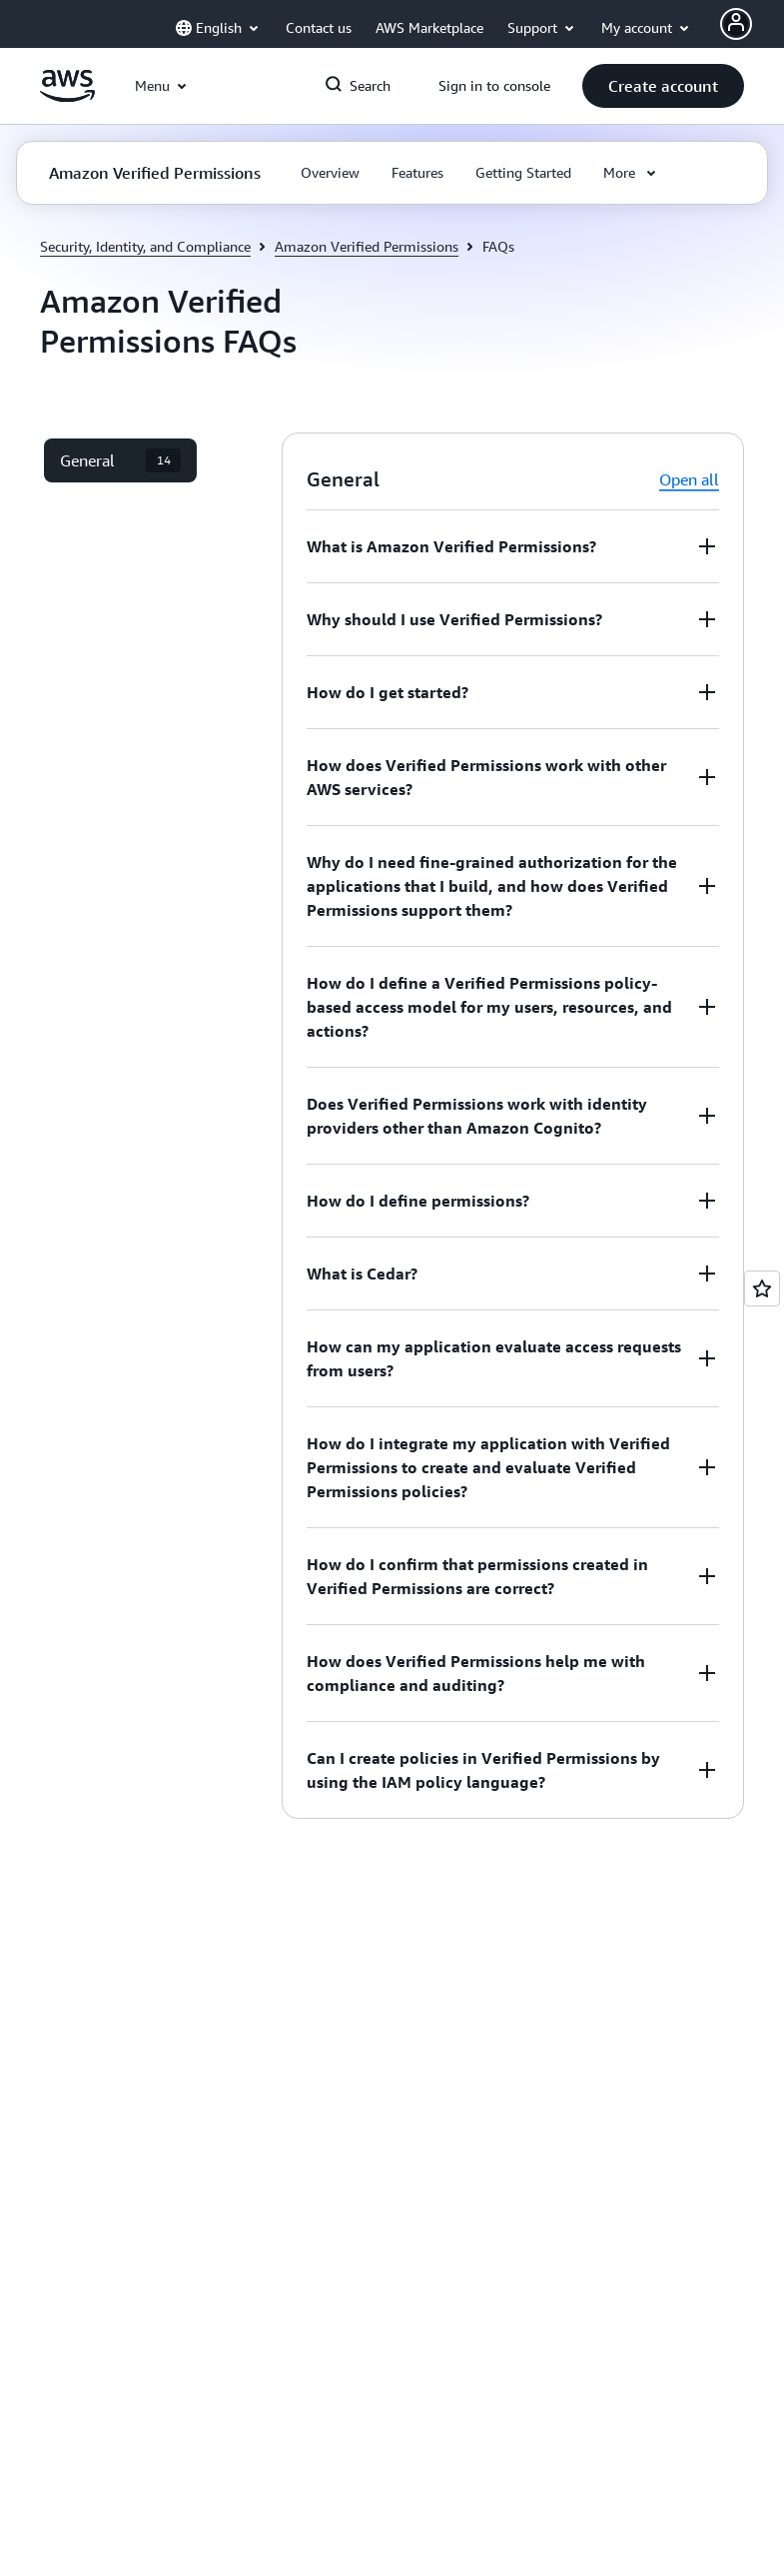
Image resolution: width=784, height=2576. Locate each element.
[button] (663, 86)
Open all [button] (689, 479)
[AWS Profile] (736, 24)
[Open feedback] (762, 1288)
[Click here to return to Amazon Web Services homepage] (67, 97)
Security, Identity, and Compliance (145, 246)
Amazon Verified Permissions (366, 246)
